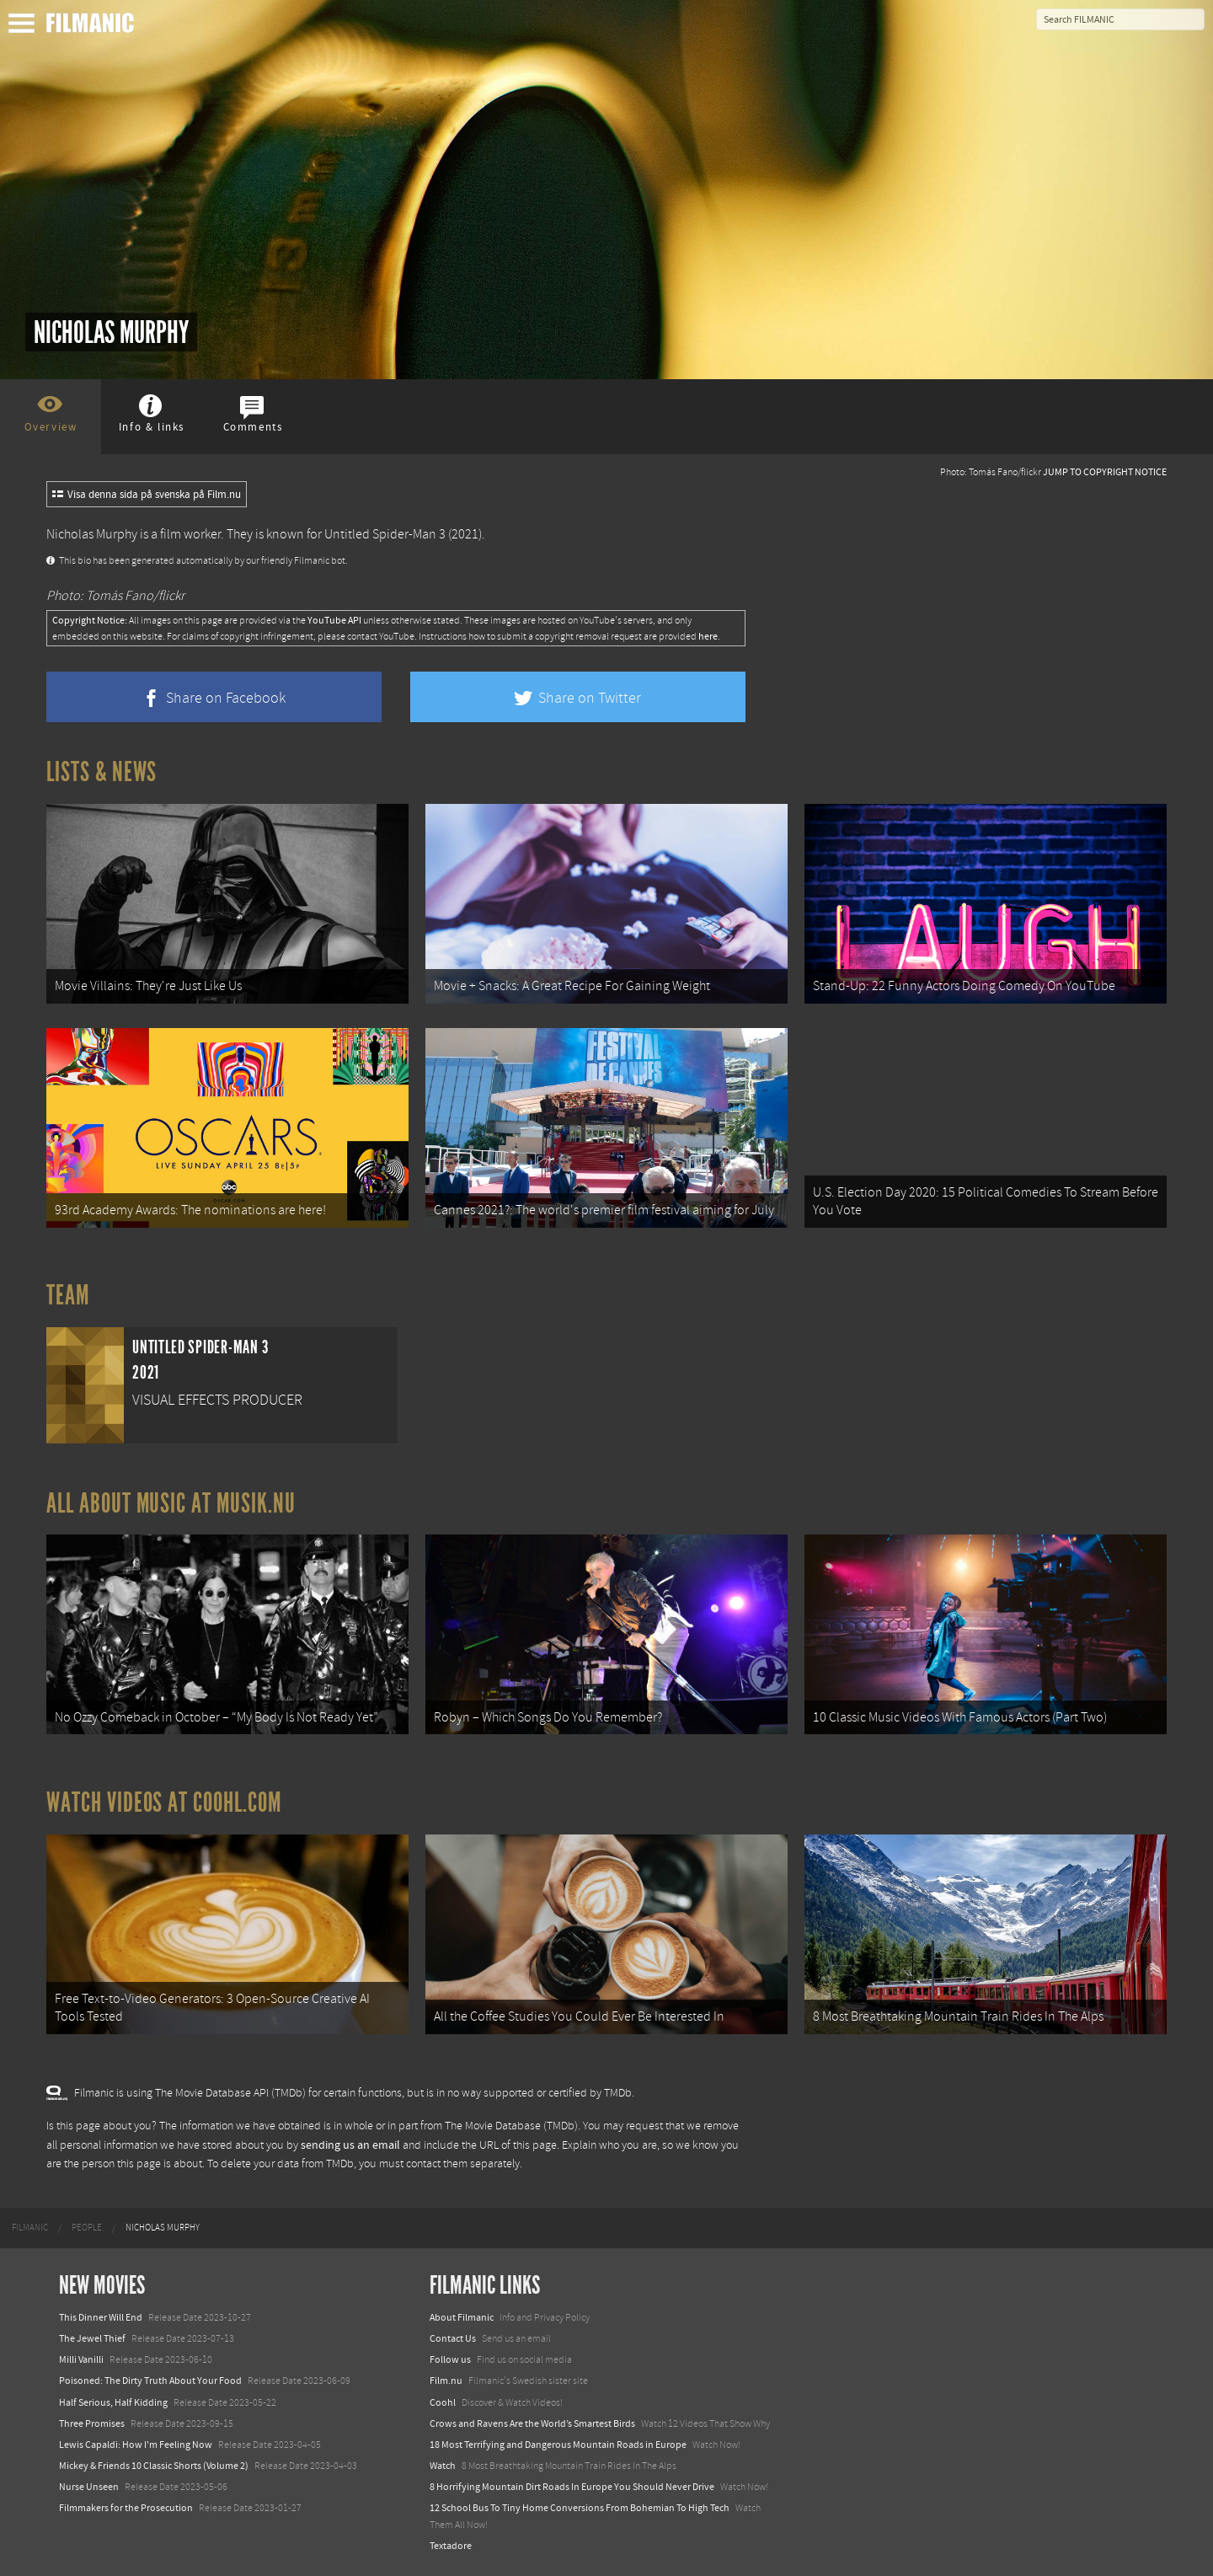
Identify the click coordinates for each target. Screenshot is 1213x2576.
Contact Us (453, 2338)
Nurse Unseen (89, 2487)
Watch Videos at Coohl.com (163, 1802)
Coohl (443, 2402)
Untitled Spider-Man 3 (385, 534)
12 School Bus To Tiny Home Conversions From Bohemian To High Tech (579, 2508)
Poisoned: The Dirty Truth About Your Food (150, 2380)
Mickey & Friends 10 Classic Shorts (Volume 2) (153, 2466)
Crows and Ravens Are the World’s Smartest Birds (532, 2423)
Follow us (450, 2359)
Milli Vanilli (81, 2359)
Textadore (451, 2546)
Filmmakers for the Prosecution (126, 2508)
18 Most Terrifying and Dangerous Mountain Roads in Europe (558, 2444)
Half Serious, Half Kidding (113, 2402)
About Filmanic (462, 2317)
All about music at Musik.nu (171, 1503)
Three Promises (92, 2423)
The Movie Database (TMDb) (511, 2126)
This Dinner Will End (100, 2317)
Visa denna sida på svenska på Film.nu (146, 495)
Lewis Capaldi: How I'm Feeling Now (135, 2444)
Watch (443, 2466)
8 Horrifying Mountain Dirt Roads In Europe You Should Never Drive (572, 2487)
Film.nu (446, 2380)
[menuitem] (30, 2228)
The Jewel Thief (92, 2338)
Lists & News (101, 772)
